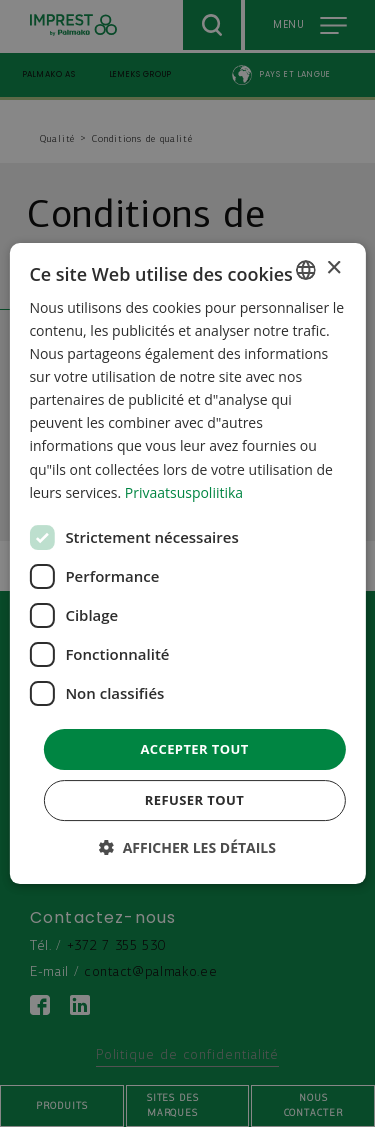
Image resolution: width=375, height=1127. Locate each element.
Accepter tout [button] (194, 749)
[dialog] (187, 564)
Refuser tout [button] (194, 800)
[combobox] (306, 270)
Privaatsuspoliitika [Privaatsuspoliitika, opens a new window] (184, 492)
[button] (187, 847)
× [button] (333, 268)
